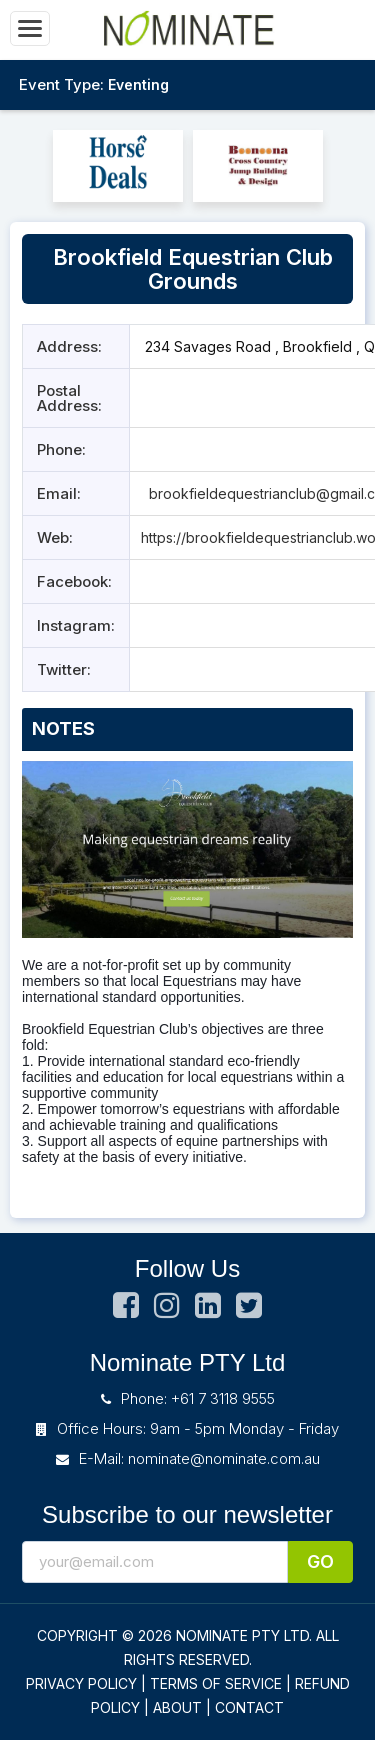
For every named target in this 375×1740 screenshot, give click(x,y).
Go (320, 1561)
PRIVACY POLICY (81, 1683)
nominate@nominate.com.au (224, 1458)
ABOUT (177, 1707)
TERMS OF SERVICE (216, 1683)
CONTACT (249, 1707)
